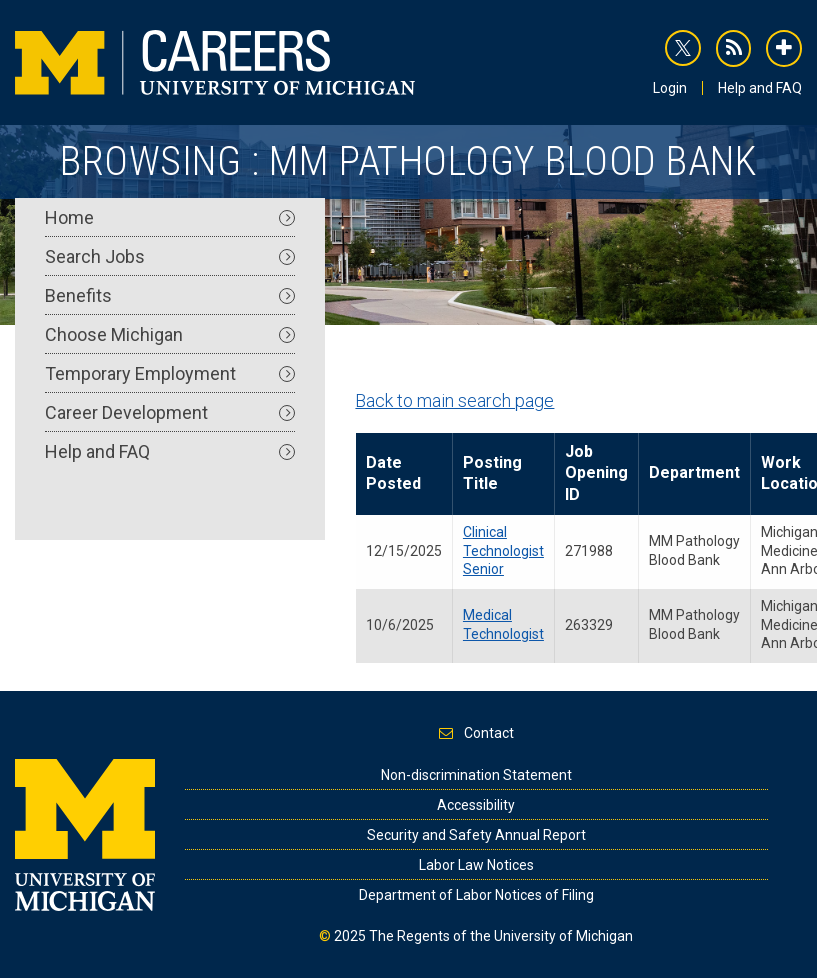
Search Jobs (170, 256)
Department (694, 472)
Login (670, 88)
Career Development (170, 412)
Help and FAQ (760, 88)
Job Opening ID (596, 473)
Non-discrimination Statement (476, 775)
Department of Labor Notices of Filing (476, 895)
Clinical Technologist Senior (503, 550)
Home (170, 217)
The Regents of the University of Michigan (501, 936)
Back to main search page (454, 400)
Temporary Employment (170, 373)
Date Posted (393, 473)
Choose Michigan (170, 334)
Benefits (170, 295)
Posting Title (492, 473)
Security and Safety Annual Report (476, 835)
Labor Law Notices (476, 865)
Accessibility (476, 805)
